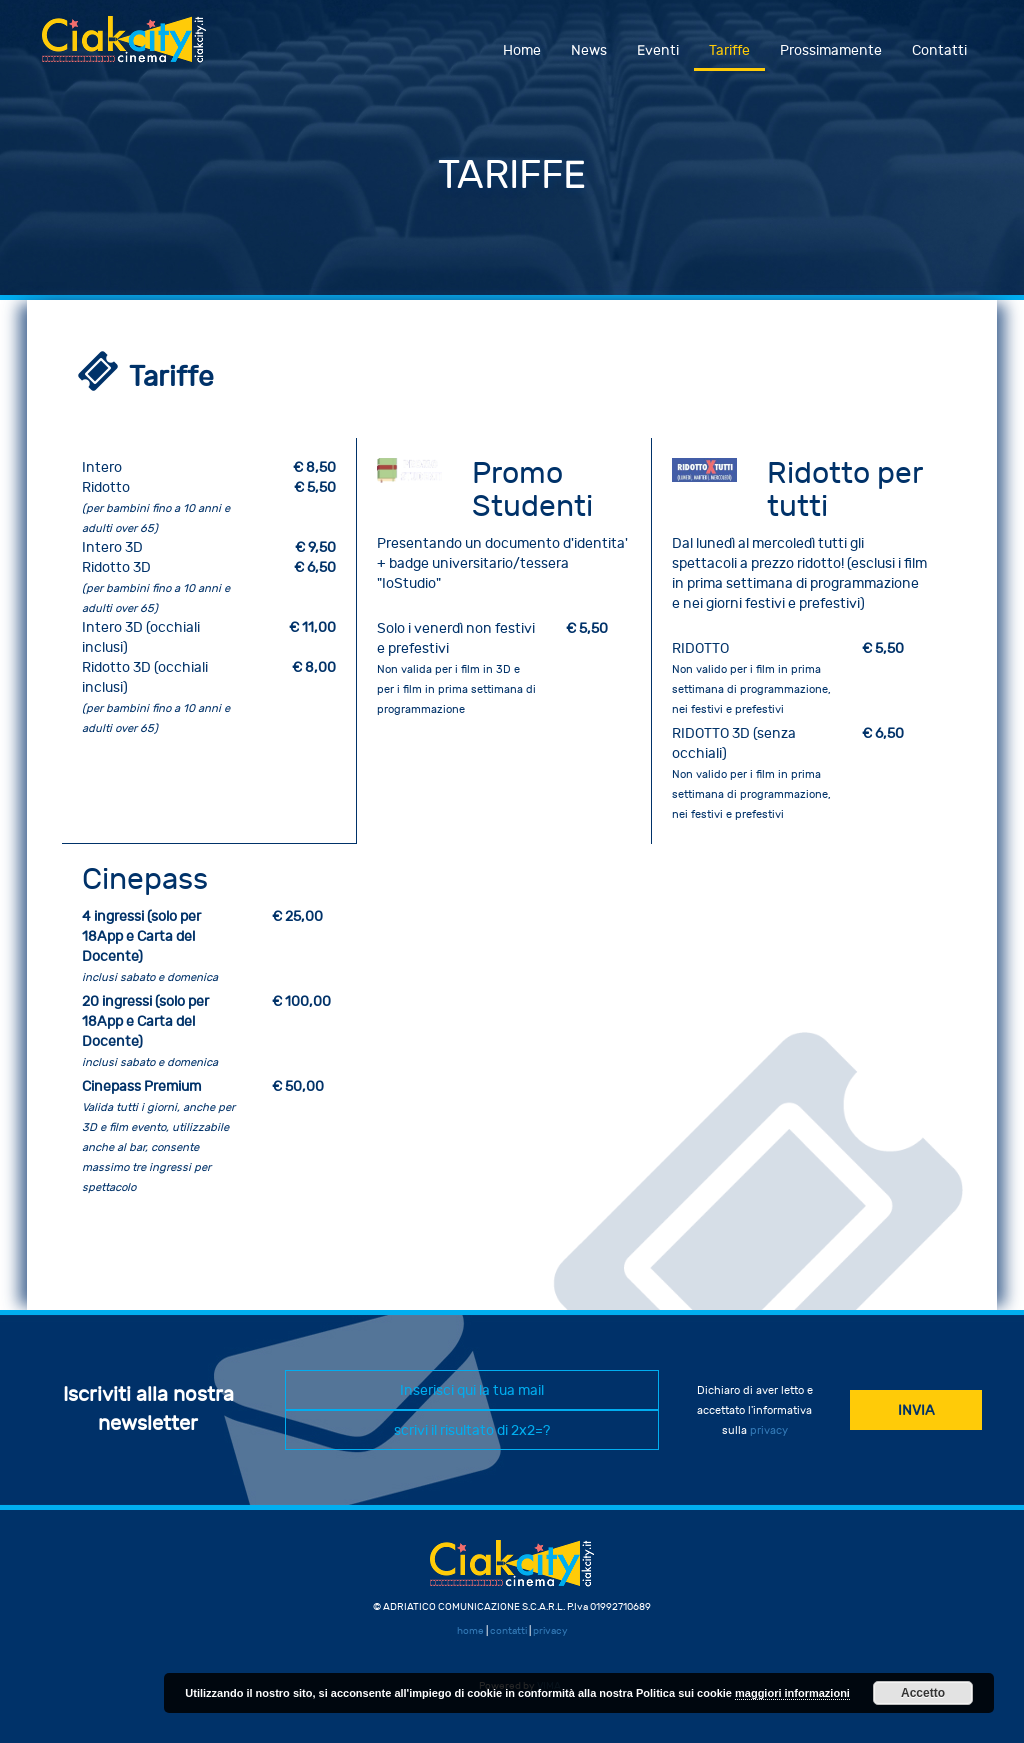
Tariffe (729, 50)
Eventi (658, 50)
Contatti (939, 50)
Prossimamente (831, 50)
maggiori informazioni (792, 1693)
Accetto (923, 1693)
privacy (769, 1430)
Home (522, 50)
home (470, 1631)
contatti (508, 1631)
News (589, 50)
